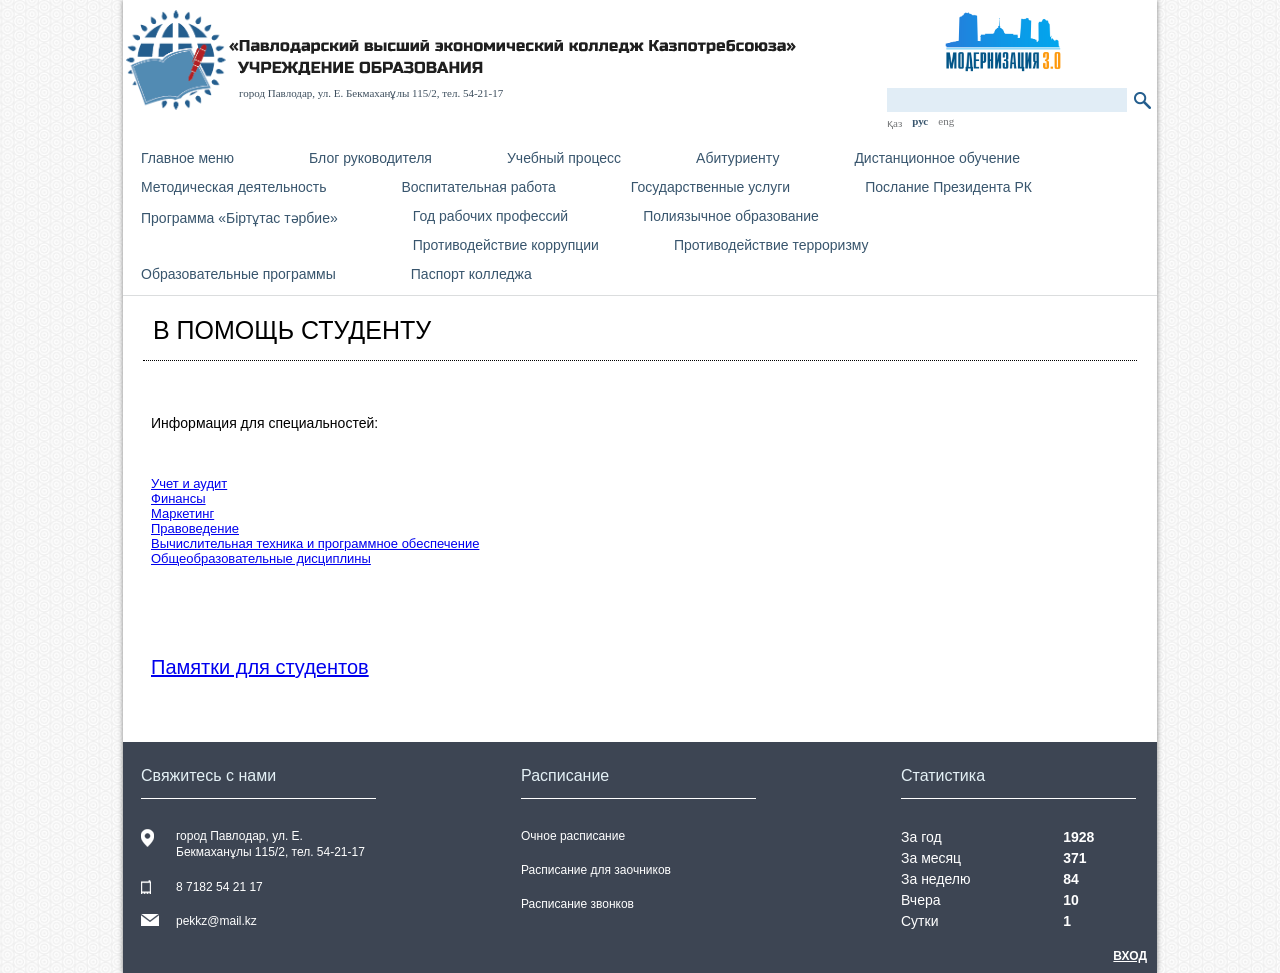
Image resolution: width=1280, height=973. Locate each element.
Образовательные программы (238, 274)
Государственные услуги (710, 187)
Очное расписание (573, 836)
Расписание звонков (577, 904)
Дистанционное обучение (937, 158)
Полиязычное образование (731, 216)
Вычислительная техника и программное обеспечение (315, 543)
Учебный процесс (564, 158)
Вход (1130, 956)
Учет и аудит (189, 483)
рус (920, 121)
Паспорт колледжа (471, 274)
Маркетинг (182, 513)
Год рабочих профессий (490, 216)
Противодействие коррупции (506, 245)
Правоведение (195, 528)
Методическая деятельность (233, 187)
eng (946, 121)
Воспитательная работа (478, 187)
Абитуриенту (737, 158)
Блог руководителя (370, 158)
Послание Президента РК (948, 187)
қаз (894, 123)
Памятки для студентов (260, 667)
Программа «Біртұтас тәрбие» (239, 218)
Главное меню (187, 158)
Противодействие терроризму (771, 245)
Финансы (178, 498)
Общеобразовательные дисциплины (261, 558)
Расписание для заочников (596, 870)
